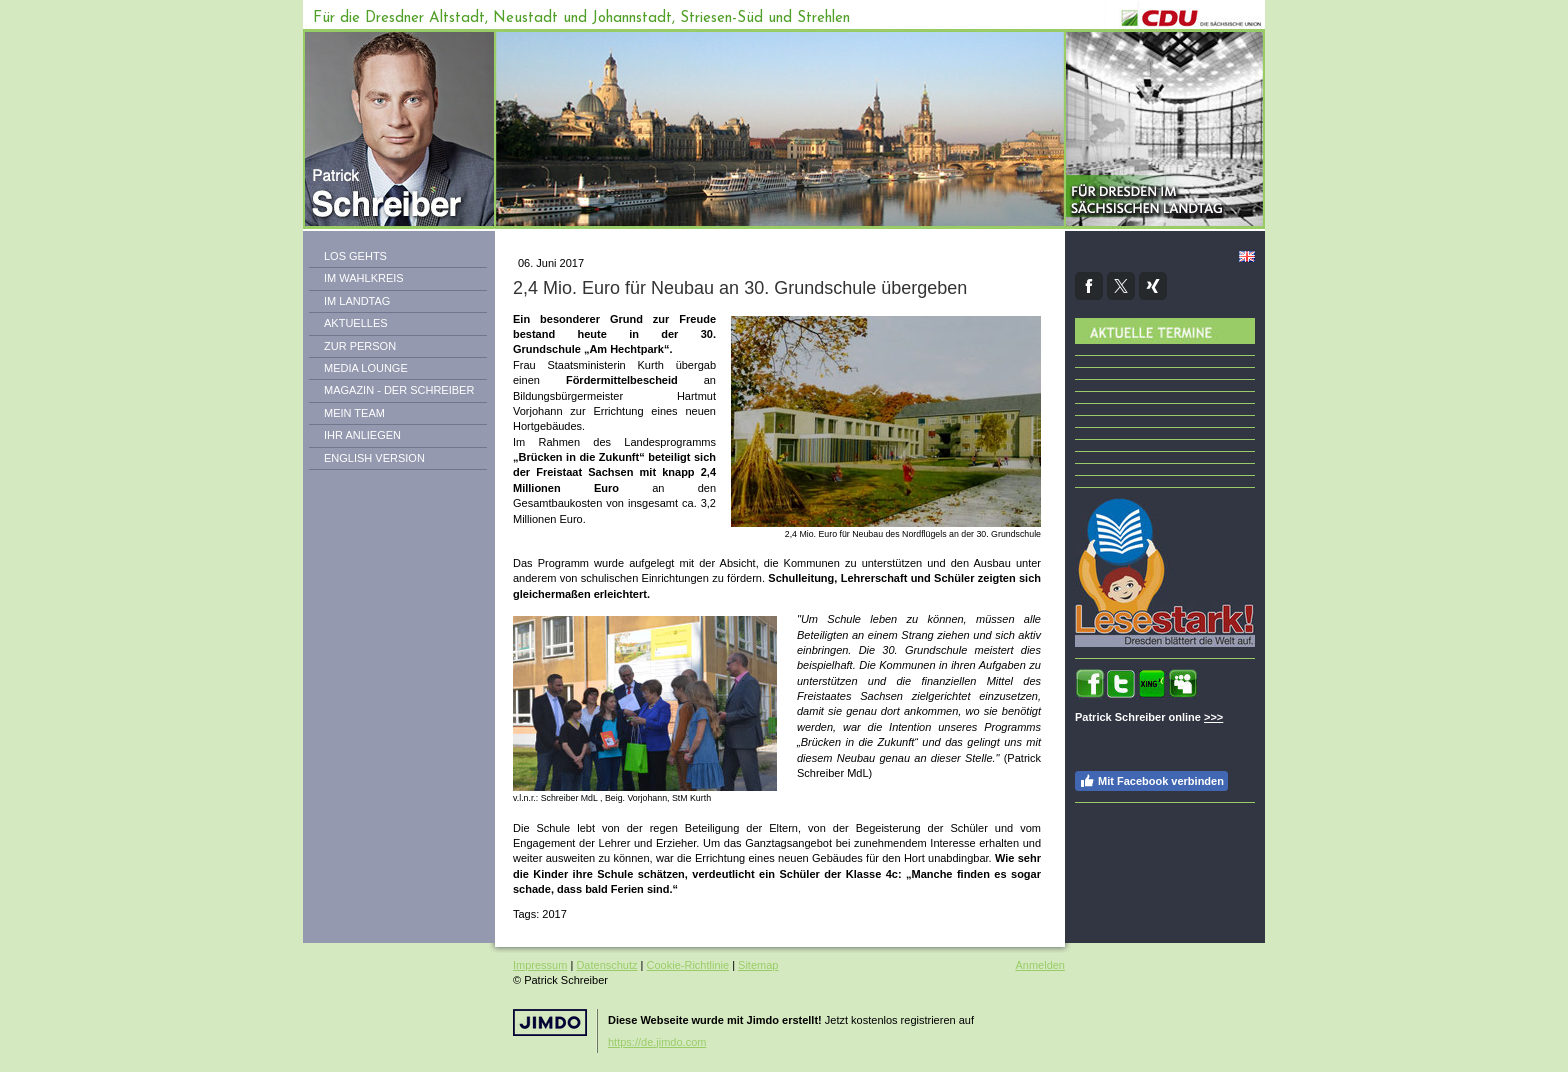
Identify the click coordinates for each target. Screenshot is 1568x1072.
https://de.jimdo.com (657, 1042)
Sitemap (758, 965)
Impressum (540, 965)
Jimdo (550, 1022)
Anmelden (1040, 965)
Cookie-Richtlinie (688, 965)
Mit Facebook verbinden (1151, 781)
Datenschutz (606, 965)
